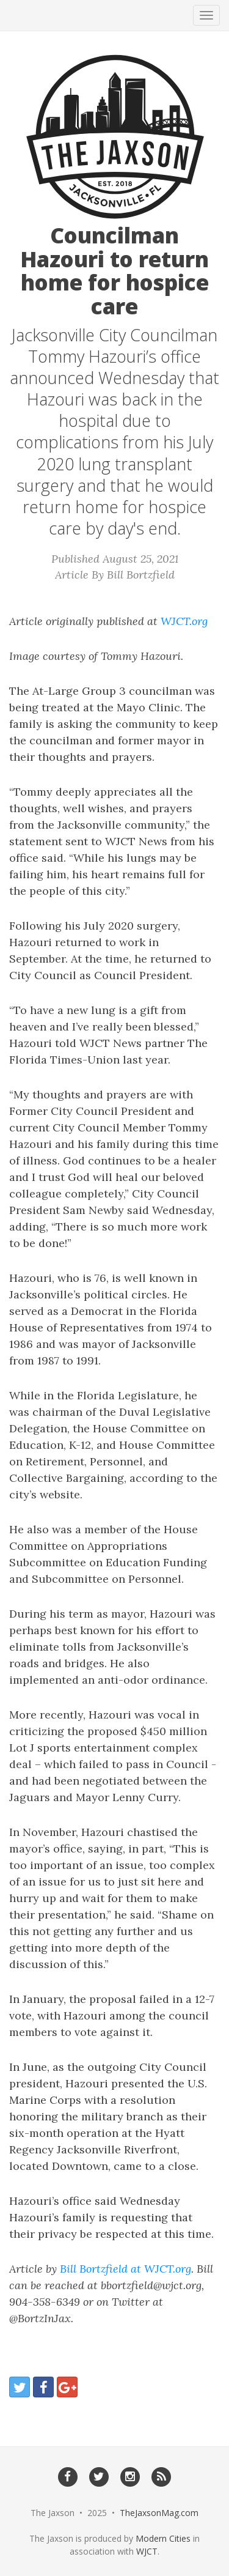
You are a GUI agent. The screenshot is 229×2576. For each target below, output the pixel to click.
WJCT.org (184, 621)
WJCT (147, 2551)
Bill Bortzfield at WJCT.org (125, 2269)
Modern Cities (163, 2538)
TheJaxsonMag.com (159, 2513)
